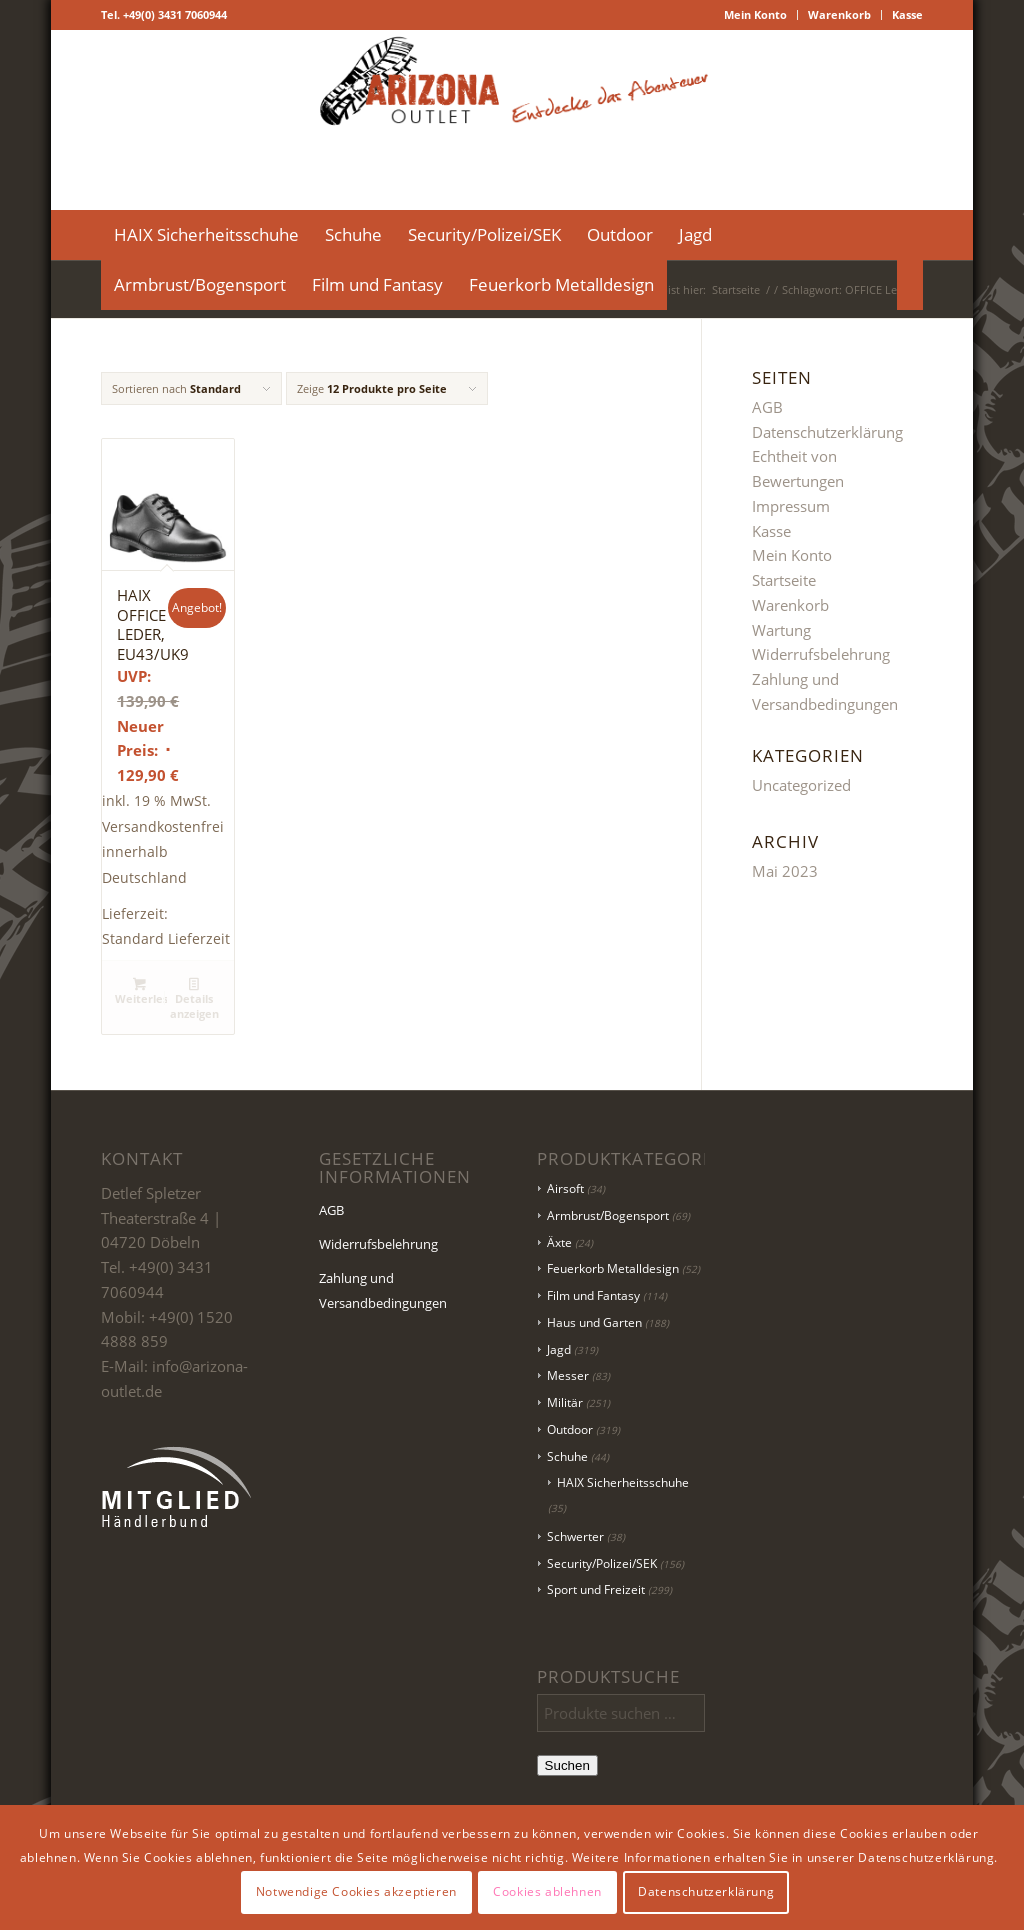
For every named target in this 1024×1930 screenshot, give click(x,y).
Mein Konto (755, 14)
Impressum (791, 506)
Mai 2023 (785, 871)
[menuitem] (756, 15)
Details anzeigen (194, 998)
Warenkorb (839, 14)
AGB (767, 407)
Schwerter (575, 1536)
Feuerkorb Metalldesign (613, 1268)
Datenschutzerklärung (827, 432)
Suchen (567, 1765)
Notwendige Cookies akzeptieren (356, 1891)
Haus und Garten (594, 1322)
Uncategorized (801, 785)
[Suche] (910, 285)
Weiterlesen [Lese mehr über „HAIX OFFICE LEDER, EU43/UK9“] (141, 991)
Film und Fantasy (593, 1295)
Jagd (559, 1349)
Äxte (559, 1242)
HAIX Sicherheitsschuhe (623, 1482)
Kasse (907, 14)
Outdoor (570, 1429)
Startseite (784, 580)
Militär (565, 1402)
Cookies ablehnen (547, 1891)
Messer (568, 1375)
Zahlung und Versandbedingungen (383, 1290)
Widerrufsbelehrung (821, 654)
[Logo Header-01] (512, 120)
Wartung (781, 630)
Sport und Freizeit (596, 1589)
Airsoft (565, 1188)
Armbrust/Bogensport (608, 1215)
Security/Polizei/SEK (602, 1563)
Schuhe (567, 1456)
